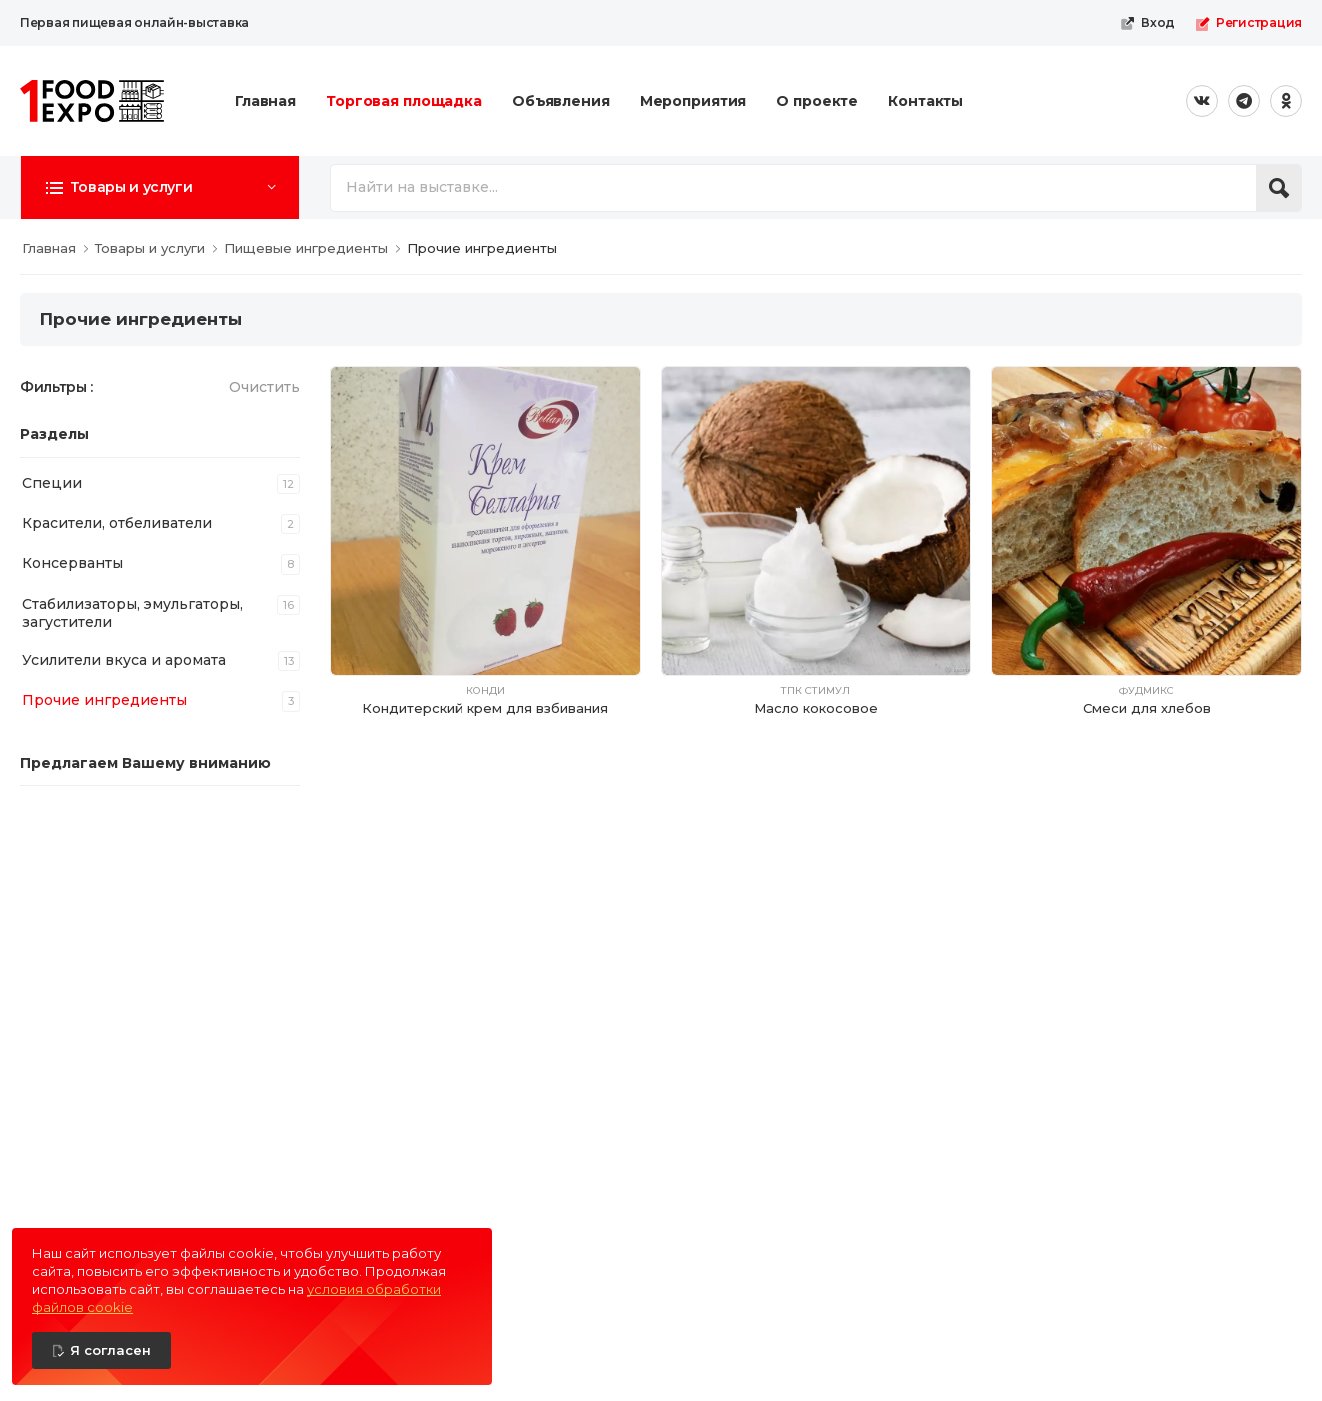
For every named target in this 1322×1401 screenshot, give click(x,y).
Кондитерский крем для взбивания (485, 708)
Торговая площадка (404, 101)
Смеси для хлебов (1147, 708)
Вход (1147, 23)
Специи (52, 483)
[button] (160, 187)
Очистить (264, 387)
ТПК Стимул (815, 691)
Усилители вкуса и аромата (124, 660)
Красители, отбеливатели (117, 523)
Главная (265, 101)
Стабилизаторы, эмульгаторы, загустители (132, 613)
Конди (485, 691)
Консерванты (72, 563)
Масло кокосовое (816, 708)
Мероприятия (693, 101)
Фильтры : (56, 387)
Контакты (925, 101)
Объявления (561, 101)
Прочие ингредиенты (104, 700)
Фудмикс (1146, 691)
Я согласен (110, 1350)
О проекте (817, 101)
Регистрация (1248, 23)
